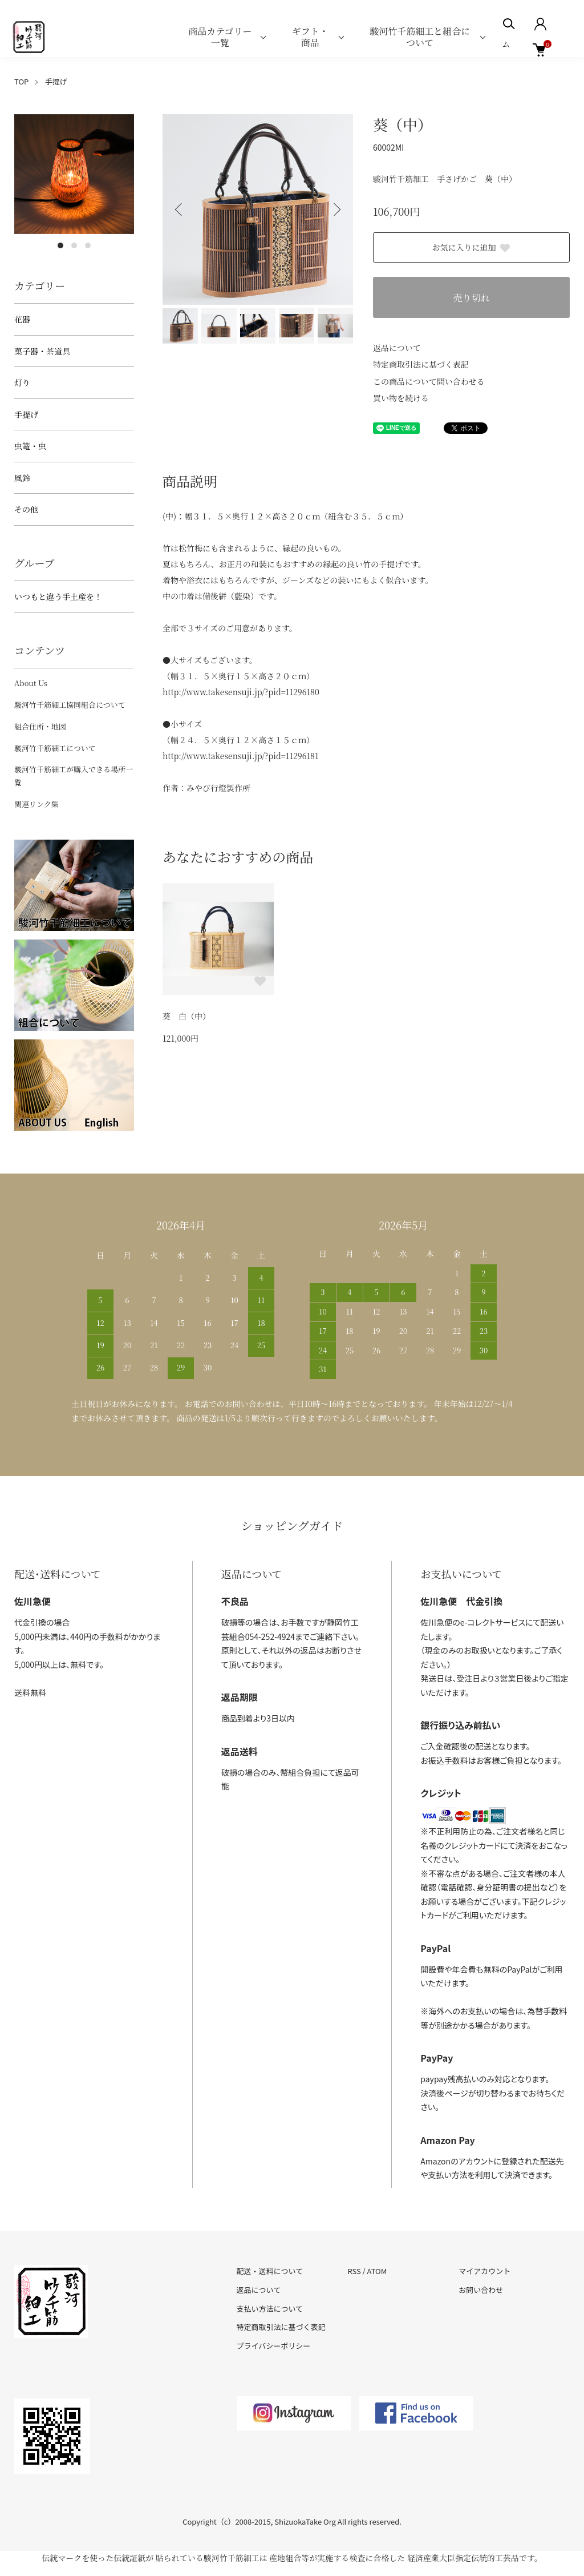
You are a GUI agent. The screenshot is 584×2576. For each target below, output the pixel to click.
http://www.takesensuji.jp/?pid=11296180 (241, 692)
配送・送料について (270, 2270)
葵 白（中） (186, 1016)
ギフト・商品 (310, 37)
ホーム (510, 37)
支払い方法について (270, 2308)
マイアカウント (484, 2270)
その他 (26, 509)
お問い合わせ (481, 2289)
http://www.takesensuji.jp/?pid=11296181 (241, 755)
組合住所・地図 (40, 726)
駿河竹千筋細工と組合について (420, 37)
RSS (353, 2270)
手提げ (56, 81)
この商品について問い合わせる (429, 381)
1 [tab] (60, 245)
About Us (30, 683)
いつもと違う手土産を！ (58, 596)
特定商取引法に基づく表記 (421, 364)
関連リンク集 (36, 804)
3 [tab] (88, 245)
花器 (22, 319)
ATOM (377, 2270)
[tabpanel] (74, 174)
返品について (397, 347)
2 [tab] (74, 245)
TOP (21, 81)
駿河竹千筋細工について (55, 748)
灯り (22, 382)
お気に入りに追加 (471, 247)
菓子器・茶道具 (42, 351)
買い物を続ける (401, 398)
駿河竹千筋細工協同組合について (69, 704)
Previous (179, 209)
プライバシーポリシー (274, 2345)
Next (335, 209)
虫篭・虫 (30, 445)
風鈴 (22, 477)
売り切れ (471, 297)
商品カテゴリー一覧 (220, 37)
